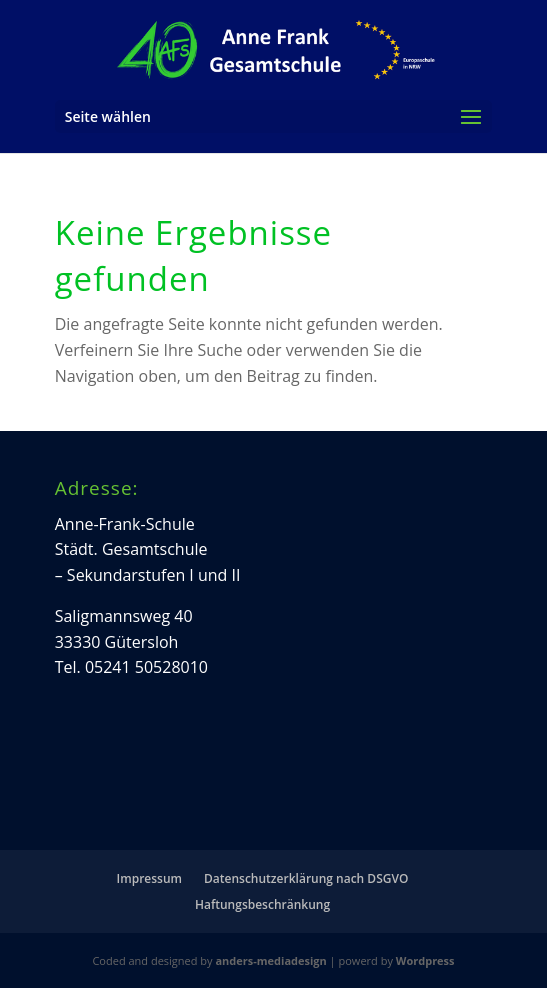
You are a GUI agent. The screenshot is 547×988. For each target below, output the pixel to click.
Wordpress (425, 960)
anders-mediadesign (270, 960)
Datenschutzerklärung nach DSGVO (306, 878)
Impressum (149, 878)
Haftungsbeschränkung (262, 904)
